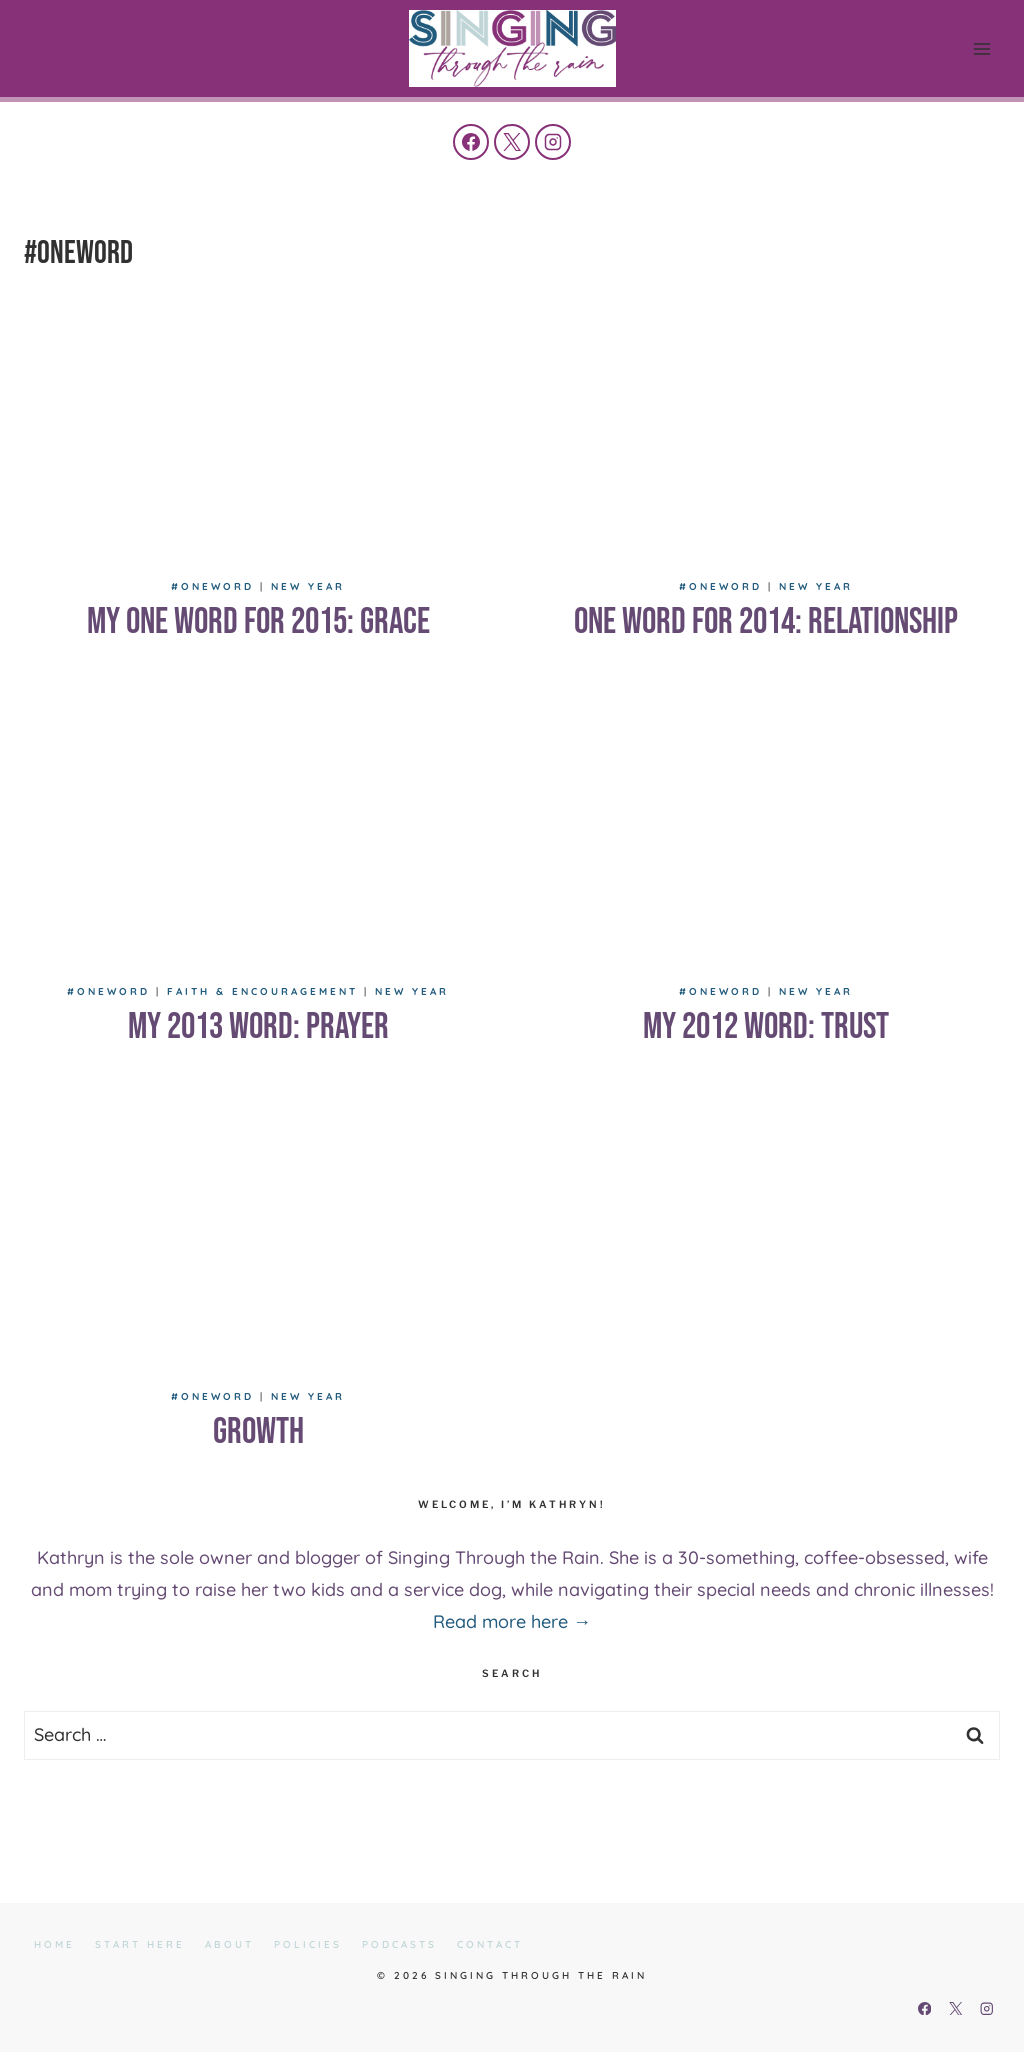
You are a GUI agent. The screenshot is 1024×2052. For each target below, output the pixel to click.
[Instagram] (553, 142)
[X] (512, 142)
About (229, 1944)
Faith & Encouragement (262, 991)
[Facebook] (471, 142)
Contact (490, 1944)
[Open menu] (981, 48)
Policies (308, 1944)
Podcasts (399, 1944)
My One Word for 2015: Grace (258, 622)
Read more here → (512, 1621)
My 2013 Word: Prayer (258, 1027)
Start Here (140, 1944)
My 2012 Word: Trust (766, 1027)
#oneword (212, 586)
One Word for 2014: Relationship (766, 622)
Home (54, 1944)
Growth (258, 1432)
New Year (308, 586)
